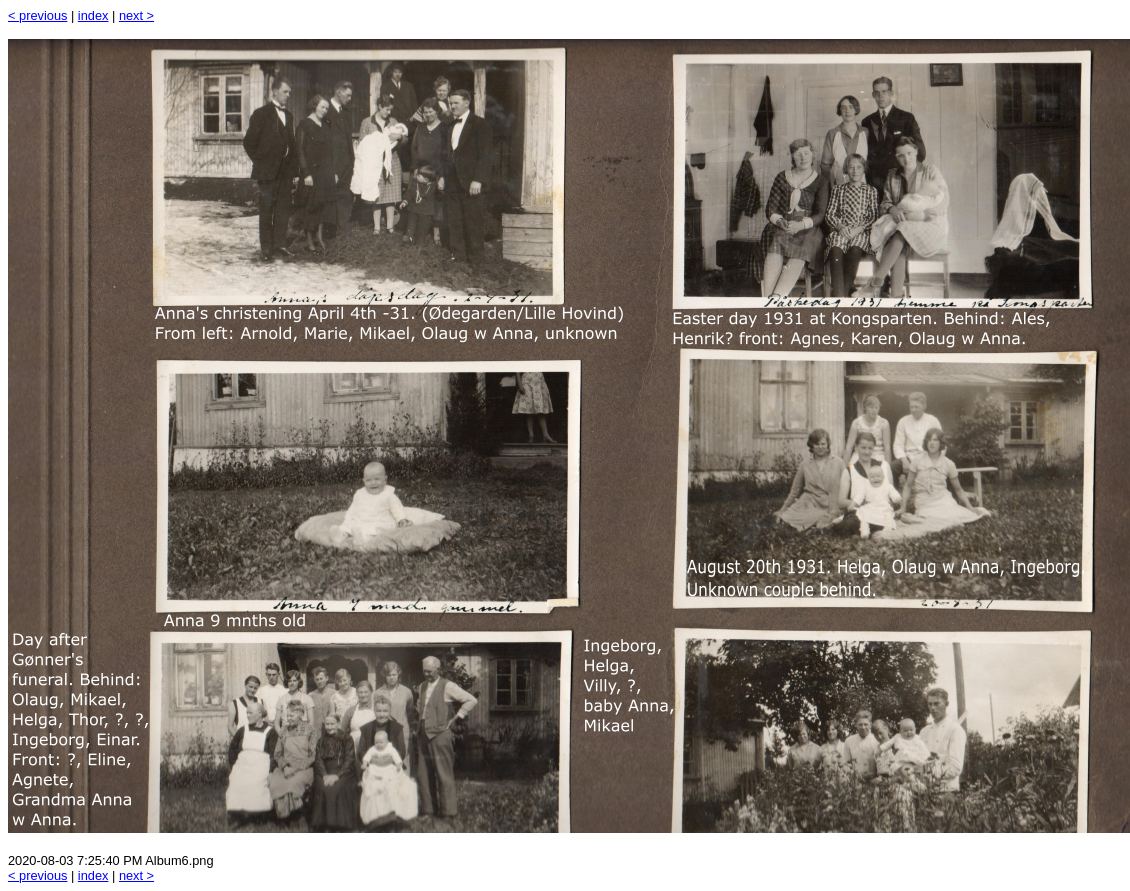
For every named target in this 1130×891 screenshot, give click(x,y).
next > (136, 15)
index (93, 15)
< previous (37, 15)
